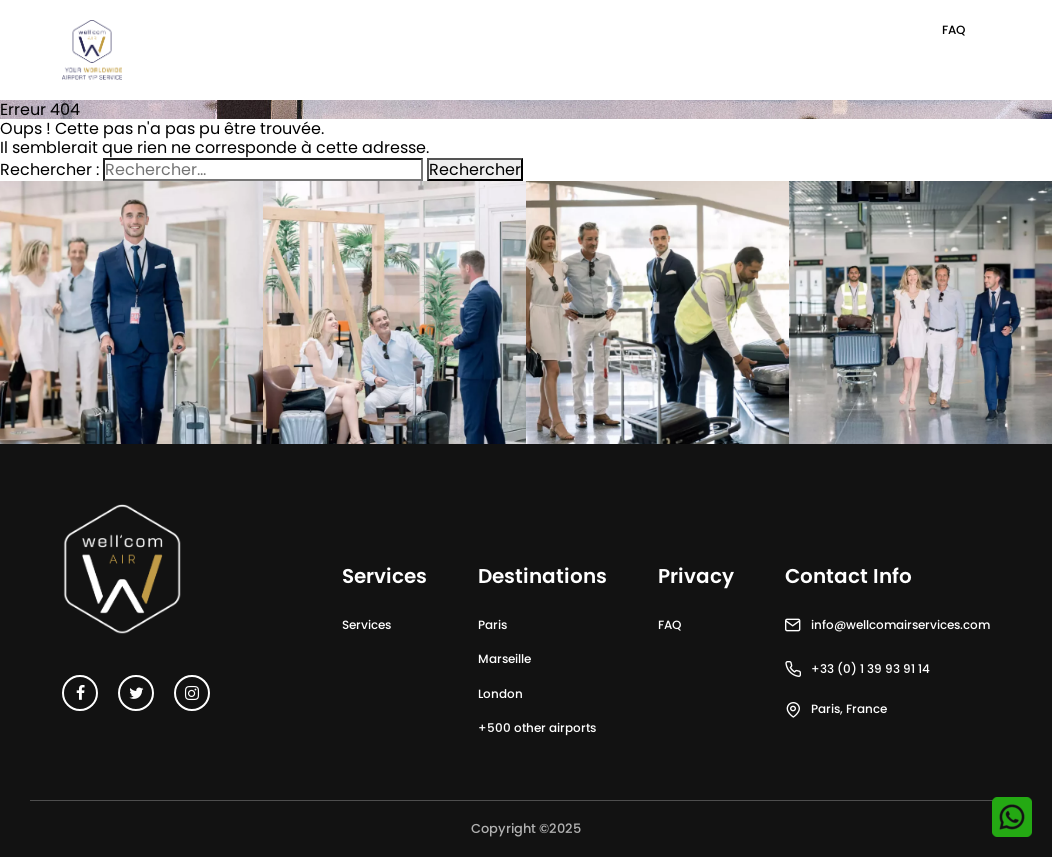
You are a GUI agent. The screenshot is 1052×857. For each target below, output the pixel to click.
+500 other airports (537, 727)
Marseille (504, 658)
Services (366, 624)
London (500, 693)
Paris (492, 624)
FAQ (953, 29)
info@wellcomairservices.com (900, 624)
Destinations (542, 576)
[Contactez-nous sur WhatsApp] (1012, 817)
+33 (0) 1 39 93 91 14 (870, 668)
